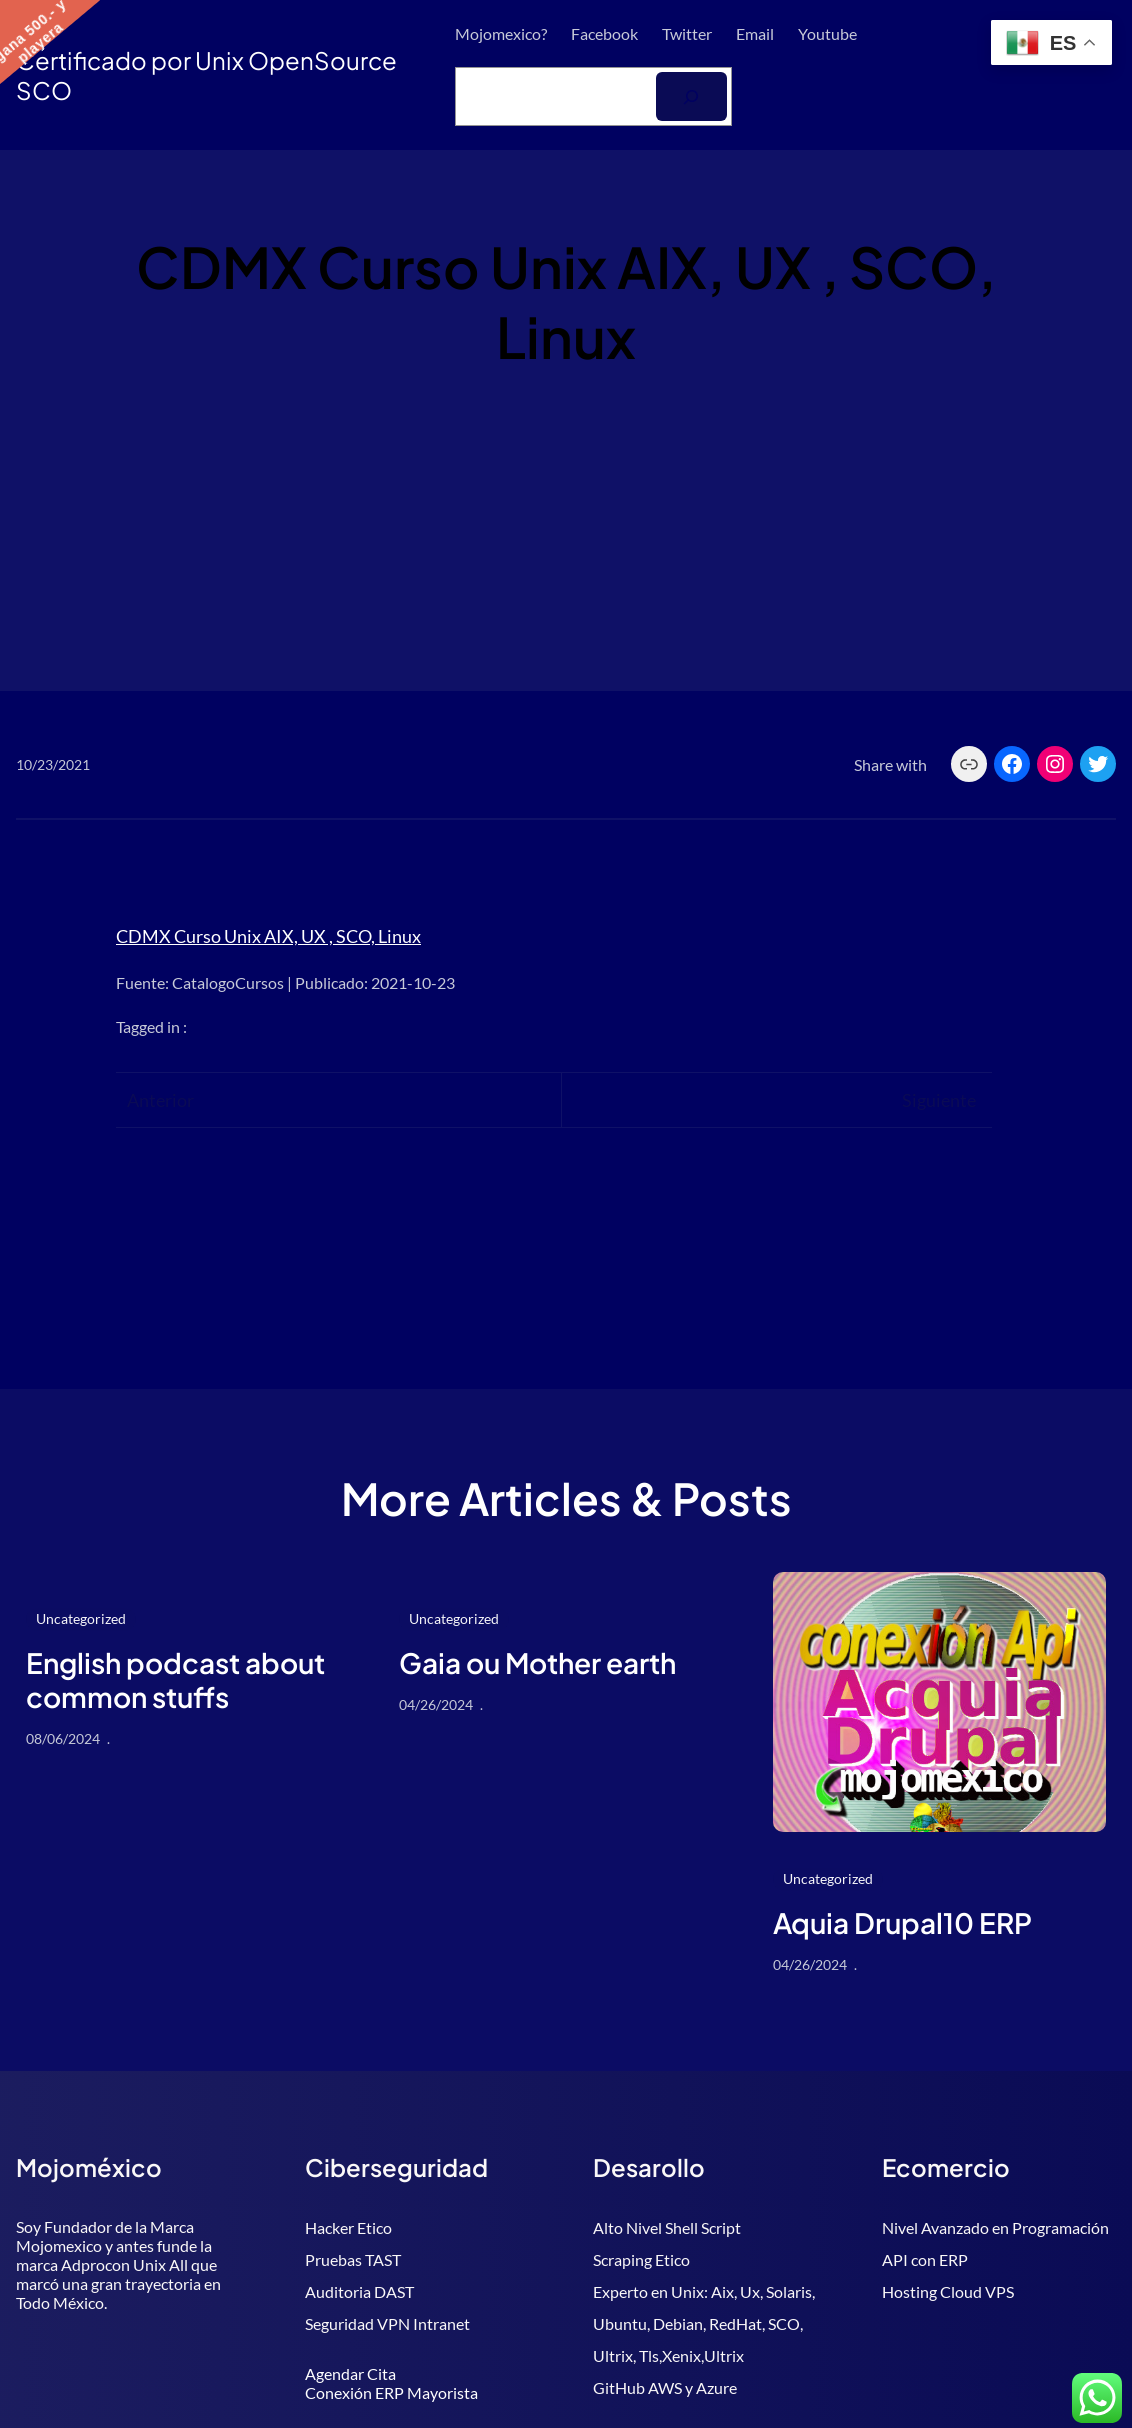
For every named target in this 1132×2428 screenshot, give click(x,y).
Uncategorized (81, 1618)
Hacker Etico (348, 2227)
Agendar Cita (350, 2373)
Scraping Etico (641, 2259)
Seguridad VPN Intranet (387, 2323)
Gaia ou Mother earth (537, 1663)
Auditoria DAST (359, 2291)
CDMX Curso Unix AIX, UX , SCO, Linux (268, 936)
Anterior (160, 1100)
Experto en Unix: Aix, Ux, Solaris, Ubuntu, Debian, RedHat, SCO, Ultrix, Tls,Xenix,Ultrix (704, 2323)
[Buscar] (691, 96)
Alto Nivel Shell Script (667, 2227)
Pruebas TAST (353, 2259)
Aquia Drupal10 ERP (902, 1923)
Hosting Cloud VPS (948, 2291)
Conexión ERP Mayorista (391, 2392)
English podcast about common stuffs (175, 1679)
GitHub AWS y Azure (665, 2387)
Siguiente (939, 1100)
